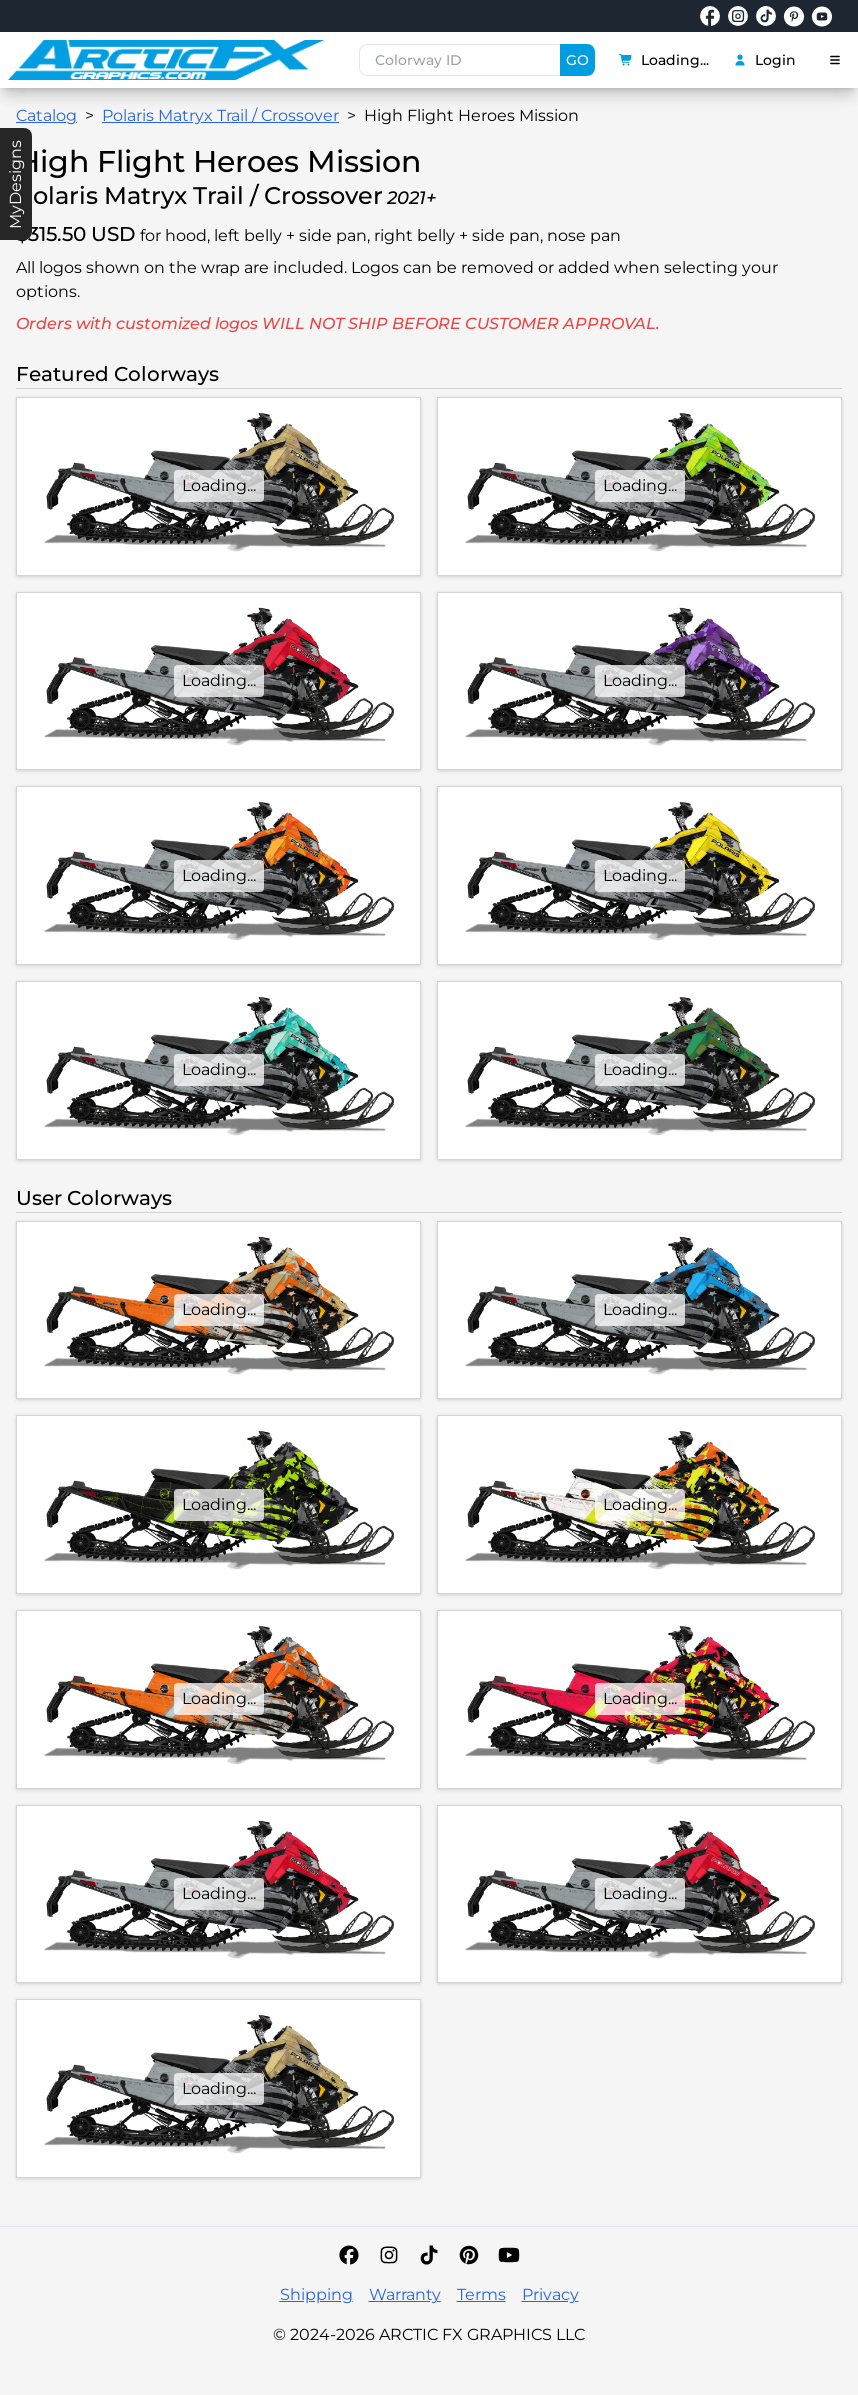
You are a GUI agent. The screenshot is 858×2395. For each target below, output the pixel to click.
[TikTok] (429, 2255)
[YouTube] (509, 2255)
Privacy (550, 2294)
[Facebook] (349, 2255)
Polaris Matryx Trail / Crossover (220, 115)
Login (764, 60)
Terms (481, 2294)
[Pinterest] (469, 2255)
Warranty (405, 2294)
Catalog (46, 115)
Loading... (664, 60)
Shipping (316, 2294)
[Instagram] (389, 2255)
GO (577, 60)
